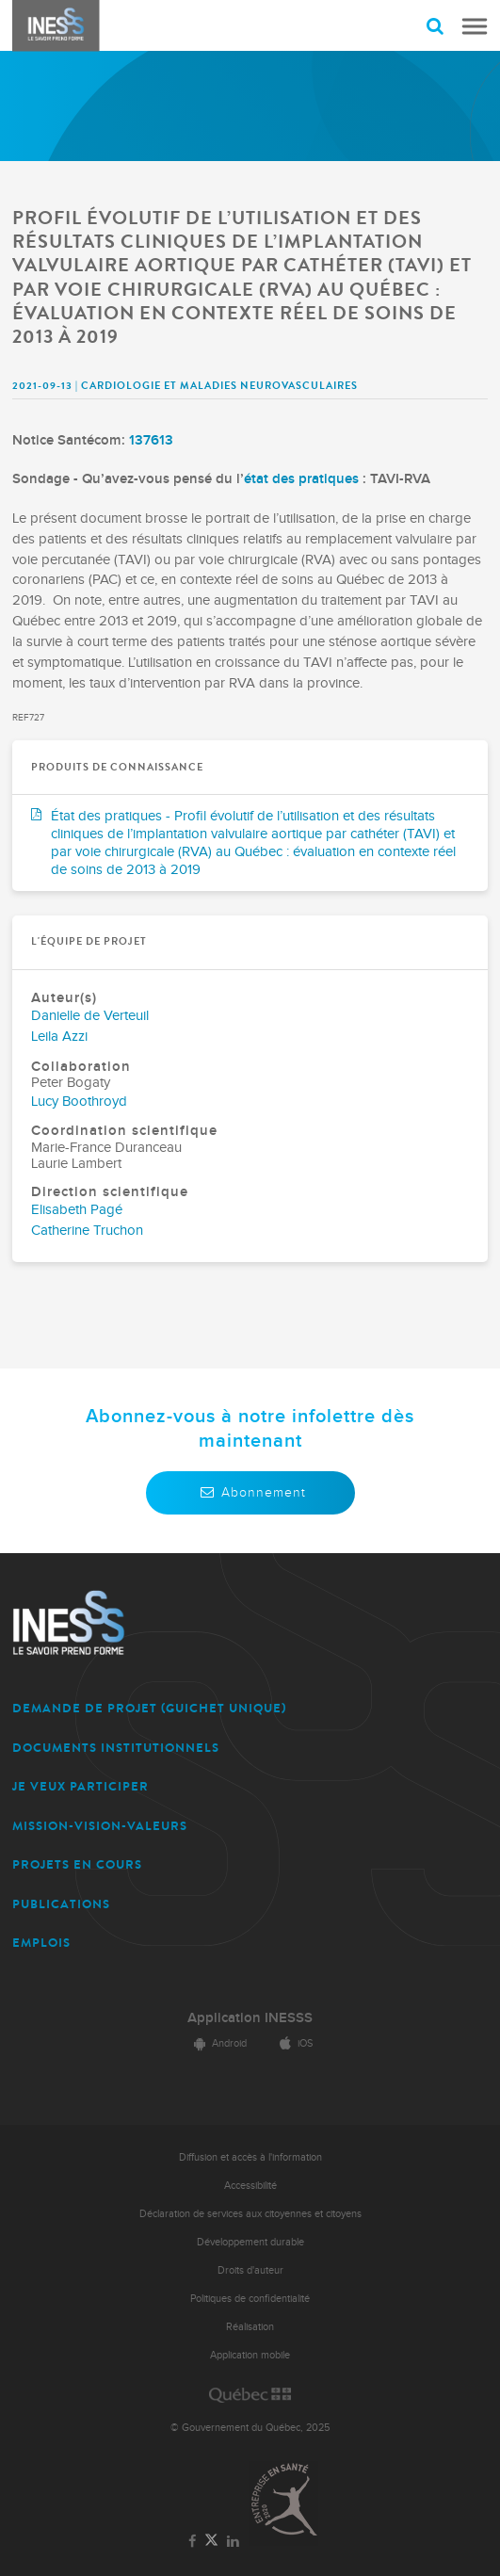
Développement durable (250, 2242)
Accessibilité (250, 2185)
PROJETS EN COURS (77, 1864)
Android (217, 2043)
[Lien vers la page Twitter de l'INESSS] (211, 2541)
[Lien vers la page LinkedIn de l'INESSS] (233, 2542)
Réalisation (250, 2327)
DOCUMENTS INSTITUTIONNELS (115, 1748)
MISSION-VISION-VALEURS (99, 1826)
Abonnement (250, 1492)
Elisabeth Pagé (76, 1210)
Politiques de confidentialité (250, 2298)
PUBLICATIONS (61, 1904)
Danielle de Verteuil (90, 1016)
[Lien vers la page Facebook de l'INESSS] (192, 2542)
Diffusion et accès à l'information (250, 2157)
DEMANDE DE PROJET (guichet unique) (149, 1708)
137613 (151, 440)
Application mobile (250, 2355)
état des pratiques (301, 479)
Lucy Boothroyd (79, 1102)
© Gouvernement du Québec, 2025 (250, 2428)
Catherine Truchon (87, 1231)
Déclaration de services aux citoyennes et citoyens (250, 2214)
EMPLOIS (41, 1943)
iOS (293, 2043)
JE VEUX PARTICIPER (80, 1786)
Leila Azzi (59, 1037)
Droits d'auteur (250, 2270)
